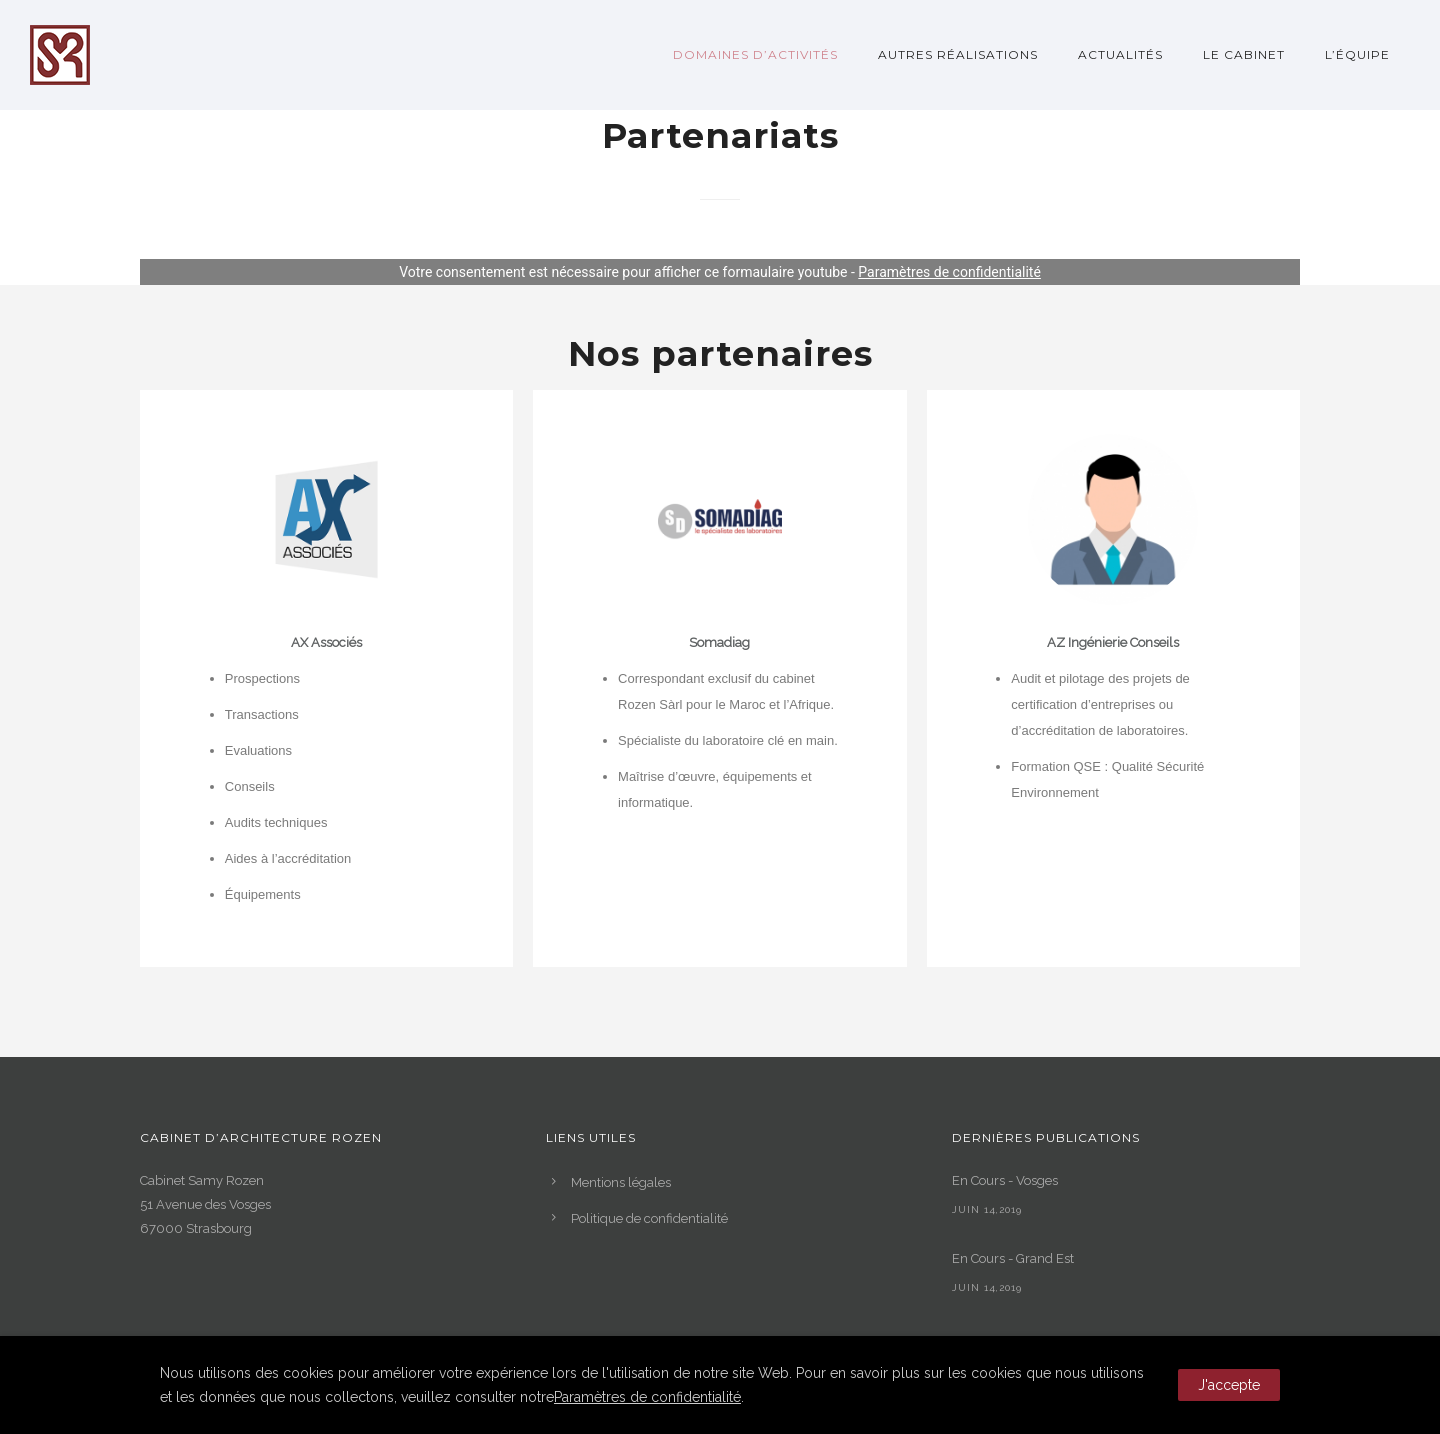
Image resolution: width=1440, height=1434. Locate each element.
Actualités (1120, 54)
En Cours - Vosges (1005, 1180)
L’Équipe (1357, 54)
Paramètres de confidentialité (949, 272)
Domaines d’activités (755, 54)
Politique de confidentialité (649, 1218)
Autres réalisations (958, 54)
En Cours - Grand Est (1013, 1258)
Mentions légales (621, 1182)
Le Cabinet (1244, 54)
